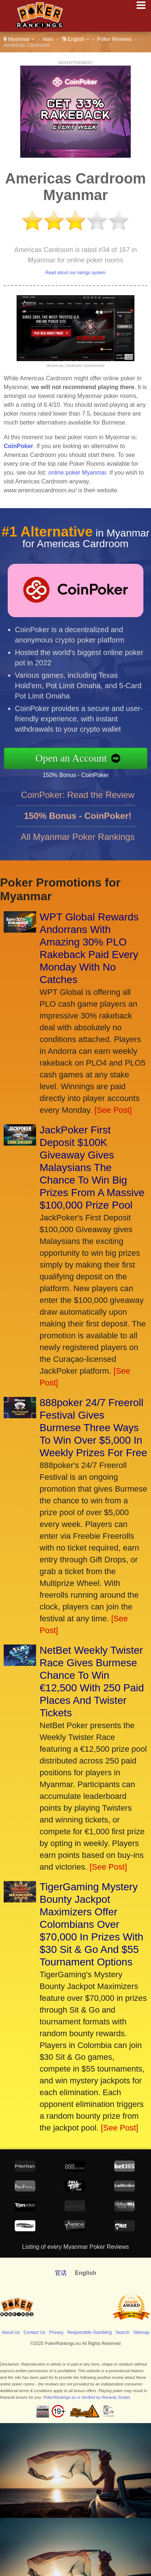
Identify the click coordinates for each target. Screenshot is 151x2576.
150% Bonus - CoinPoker (84, 773)
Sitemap (141, 2332)
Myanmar (19, 39)
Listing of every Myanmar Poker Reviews (75, 2247)
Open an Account (80, 758)
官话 (61, 2273)
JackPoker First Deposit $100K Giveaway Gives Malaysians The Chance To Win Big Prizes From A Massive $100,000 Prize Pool (92, 1167)
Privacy (56, 2332)
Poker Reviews (114, 39)
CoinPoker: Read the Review (77, 804)
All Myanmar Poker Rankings (77, 846)
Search (122, 2332)
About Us (11, 2332)
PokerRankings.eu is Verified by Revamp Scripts (86, 2397)
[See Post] (113, 1110)
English (75, 39)
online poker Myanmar (77, 472)
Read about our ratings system (75, 272)
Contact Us (34, 2332)
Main (47, 39)
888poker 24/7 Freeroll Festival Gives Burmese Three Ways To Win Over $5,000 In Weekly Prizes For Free (93, 1427)
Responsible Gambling (89, 2332)
